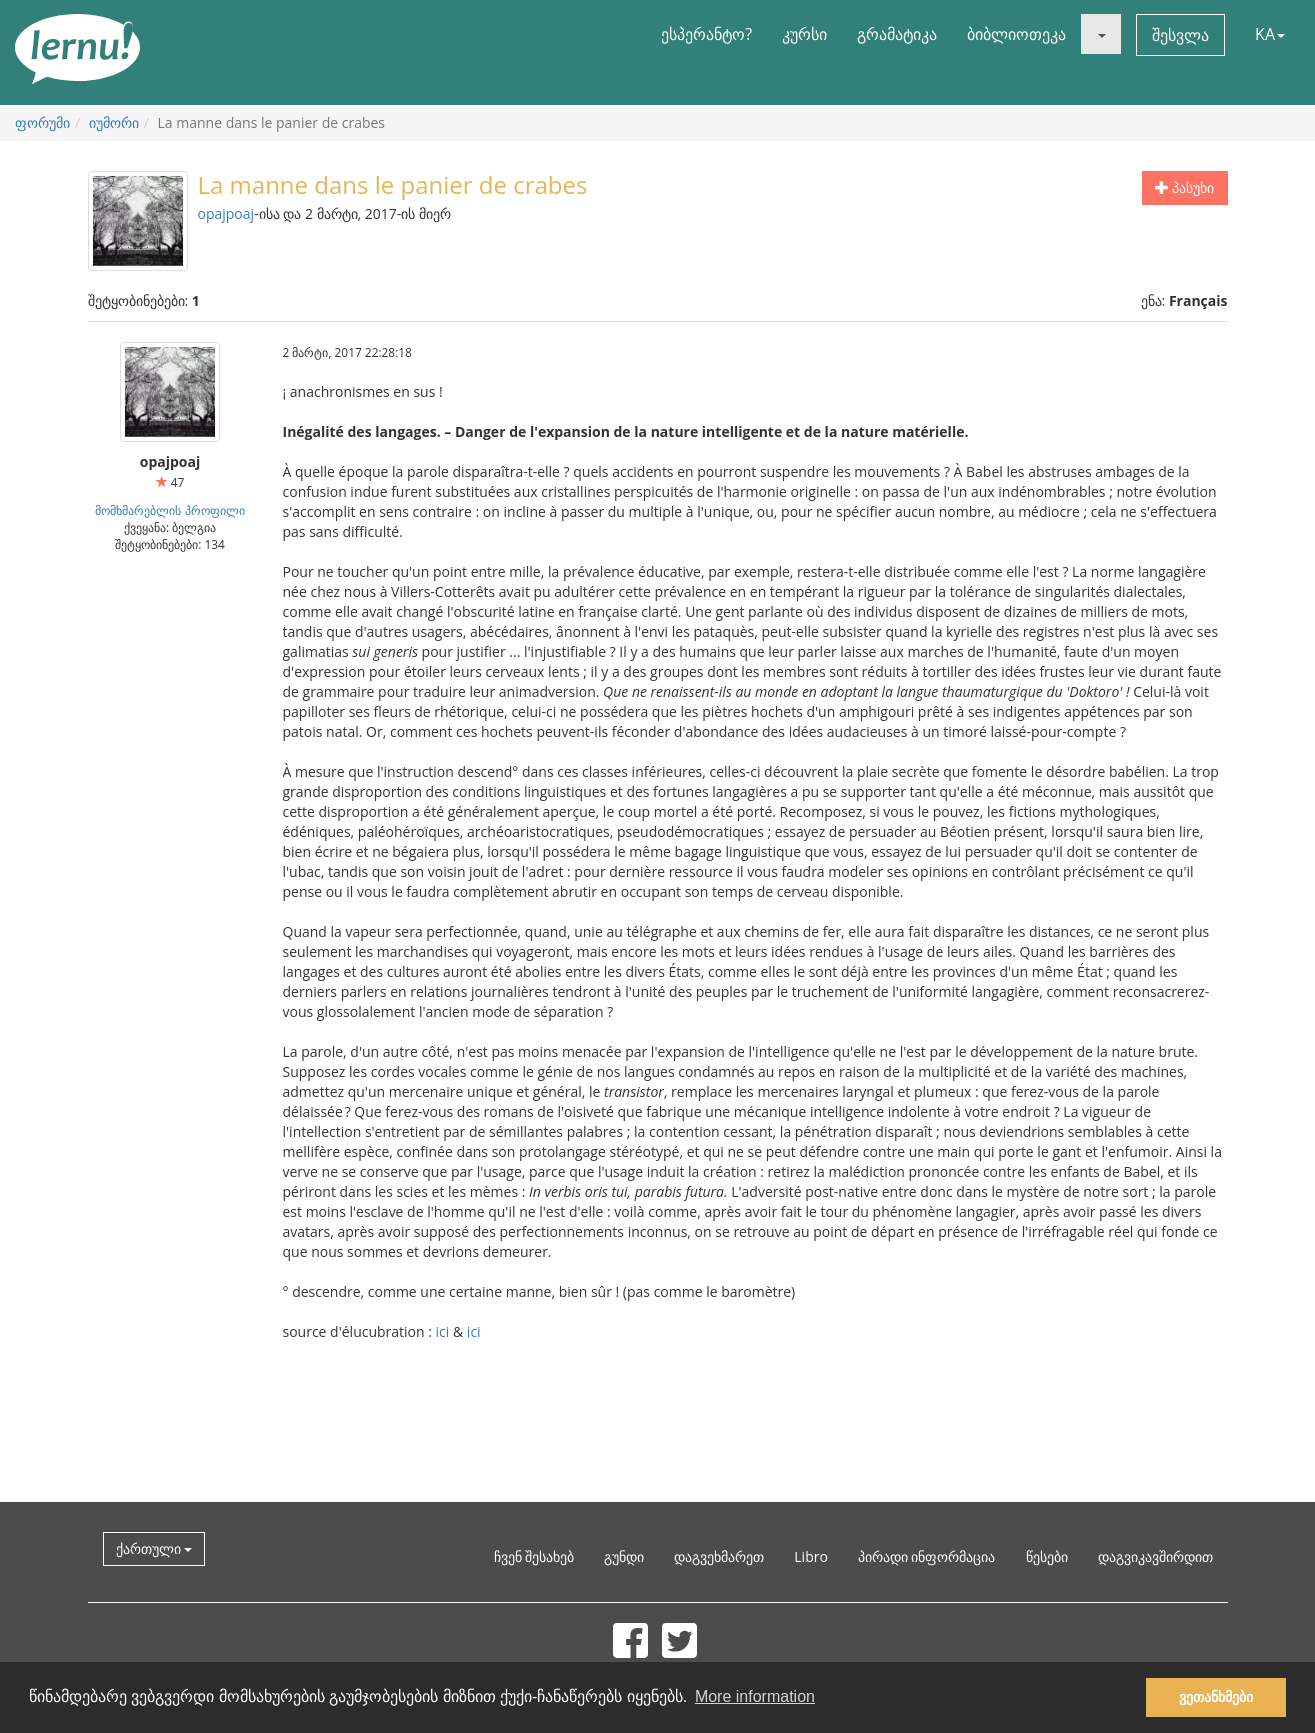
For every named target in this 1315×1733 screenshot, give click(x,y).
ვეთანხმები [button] (1216, 1697)
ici (443, 1331)
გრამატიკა (897, 34)
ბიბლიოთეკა (1016, 34)
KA (1270, 34)
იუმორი (114, 122)
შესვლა (1180, 35)
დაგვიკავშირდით (1155, 1556)
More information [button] (755, 1696)
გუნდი (624, 1556)
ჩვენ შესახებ (534, 1556)
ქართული (154, 1548)
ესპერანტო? (706, 34)
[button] (1101, 34)
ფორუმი (42, 122)
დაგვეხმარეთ (719, 1556)
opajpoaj (226, 213)
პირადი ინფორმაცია (927, 1556)
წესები (1047, 1556)
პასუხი (1185, 187)
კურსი (804, 34)
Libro (811, 1556)
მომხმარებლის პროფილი (169, 510)
